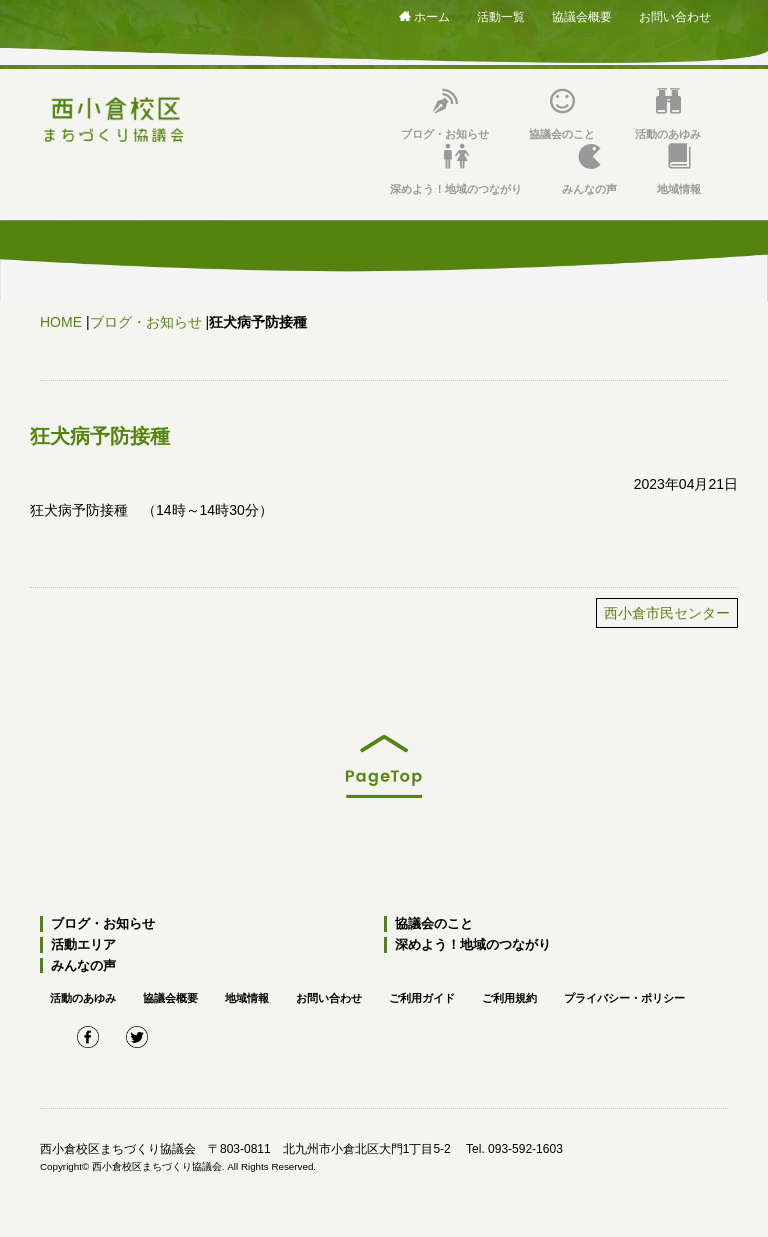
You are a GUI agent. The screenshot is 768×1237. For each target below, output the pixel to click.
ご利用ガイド (422, 998)
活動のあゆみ (668, 114)
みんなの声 (589, 169)
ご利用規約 (509, 998)
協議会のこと (562, 114)
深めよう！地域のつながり (456, 169)
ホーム (424, 17)
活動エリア (83, 944)
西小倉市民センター (667, 613)
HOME (61, 322)
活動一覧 (501, 17)
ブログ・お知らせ (445, 114)
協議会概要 (582, 17)
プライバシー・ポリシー (624, 998)
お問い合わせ (675, 17)
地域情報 (679, 169)
